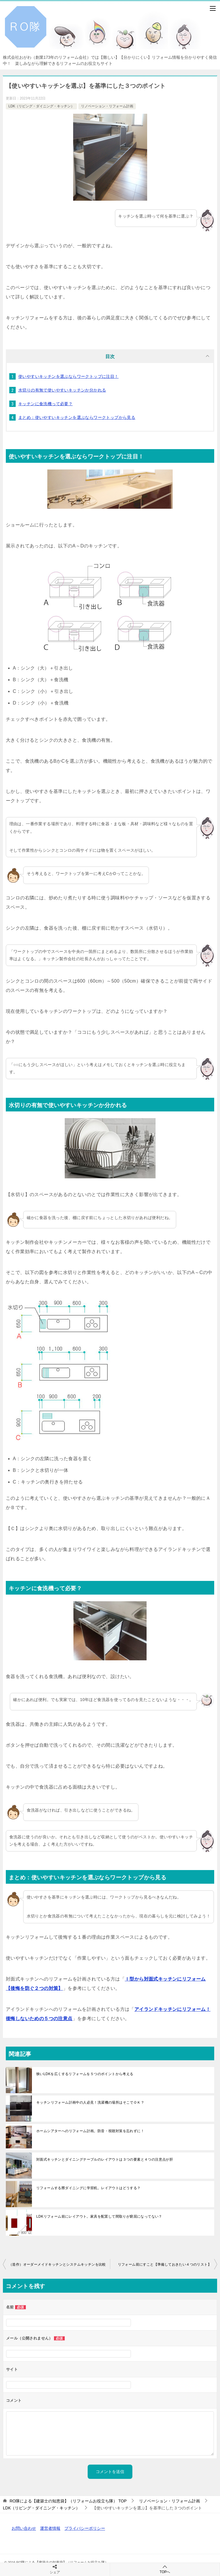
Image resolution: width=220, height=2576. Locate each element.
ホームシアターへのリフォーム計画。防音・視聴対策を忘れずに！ (90, 2131)
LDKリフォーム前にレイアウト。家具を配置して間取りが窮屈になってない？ (99, 2216)
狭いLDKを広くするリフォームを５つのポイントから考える (85, 2074)
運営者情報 (50, 2528)
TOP (68, 2501)
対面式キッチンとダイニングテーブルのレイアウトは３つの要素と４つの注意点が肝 (104, 2159)
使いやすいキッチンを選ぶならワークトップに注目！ (68, 376)
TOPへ (164, 2569)
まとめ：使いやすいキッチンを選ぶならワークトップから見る (76, 417)
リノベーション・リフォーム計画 (107, 106)
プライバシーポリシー (84, 2528)
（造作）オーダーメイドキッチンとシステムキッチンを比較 (57, 2264)
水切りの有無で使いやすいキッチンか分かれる (62, 390)
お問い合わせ (24, 2528)
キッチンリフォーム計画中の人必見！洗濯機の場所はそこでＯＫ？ (90, 2102)
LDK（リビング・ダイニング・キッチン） (41, 106)
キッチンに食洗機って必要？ (45, 403)
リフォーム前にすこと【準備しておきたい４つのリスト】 (164, 2264)
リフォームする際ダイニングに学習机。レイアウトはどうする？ (88, 2188)
